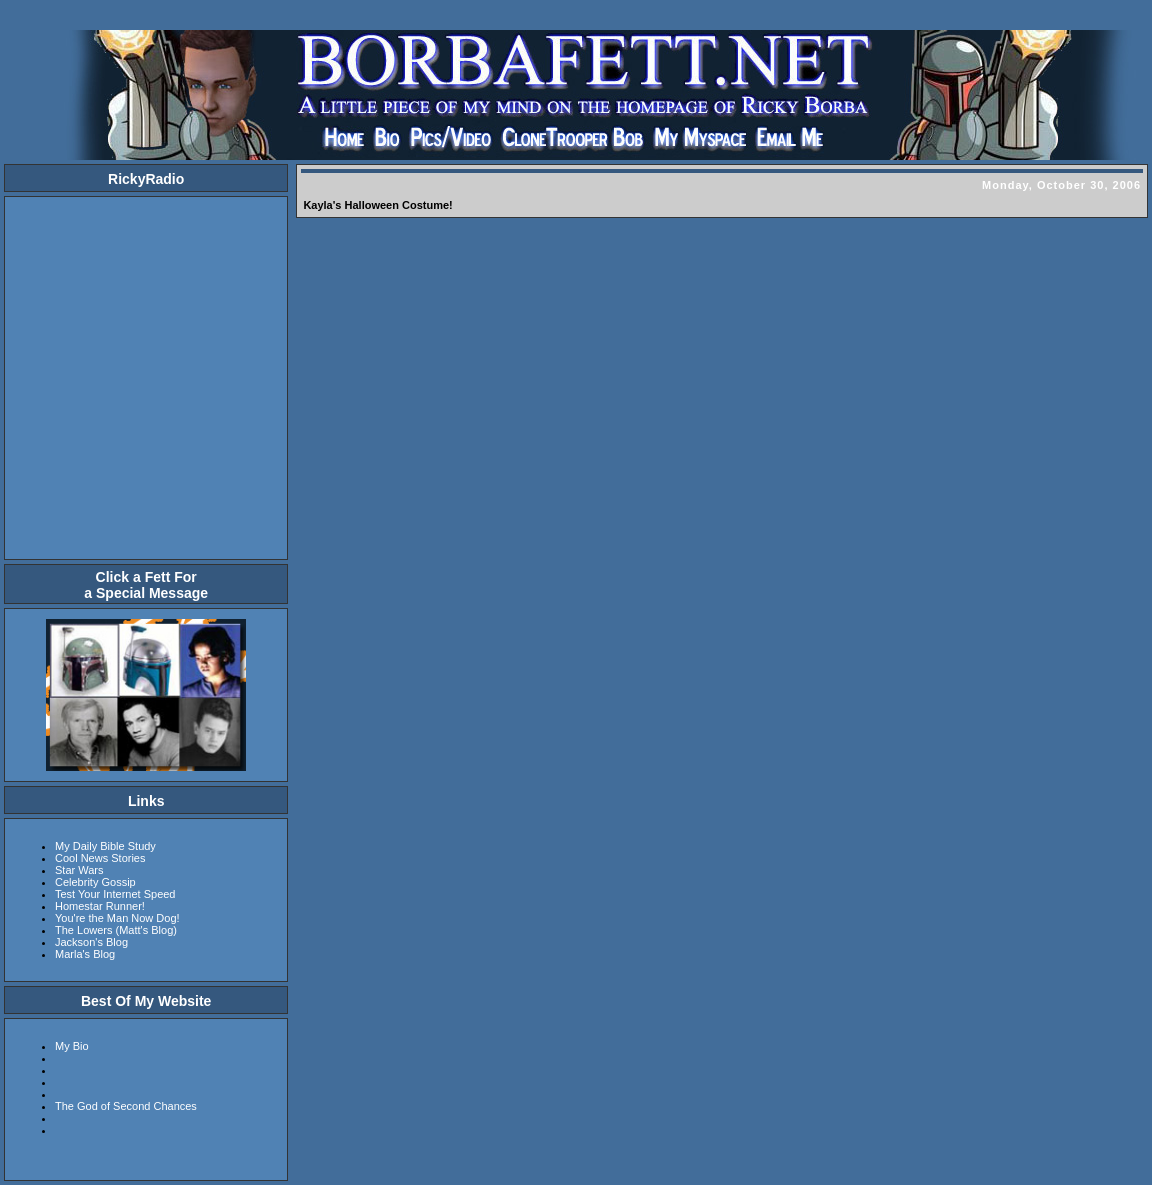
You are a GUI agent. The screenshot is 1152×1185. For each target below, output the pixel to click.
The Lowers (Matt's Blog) (116, 930)
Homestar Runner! (100, 906)
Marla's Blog (85, 954)
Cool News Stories (100, 858)
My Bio (72, 1046)
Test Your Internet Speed (115, 894)
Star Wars (79, 870)
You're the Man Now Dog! (117, 918)
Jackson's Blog (91, 942)
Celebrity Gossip (95, 882)
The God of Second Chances (126, 1106)
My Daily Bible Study (105, 846)
